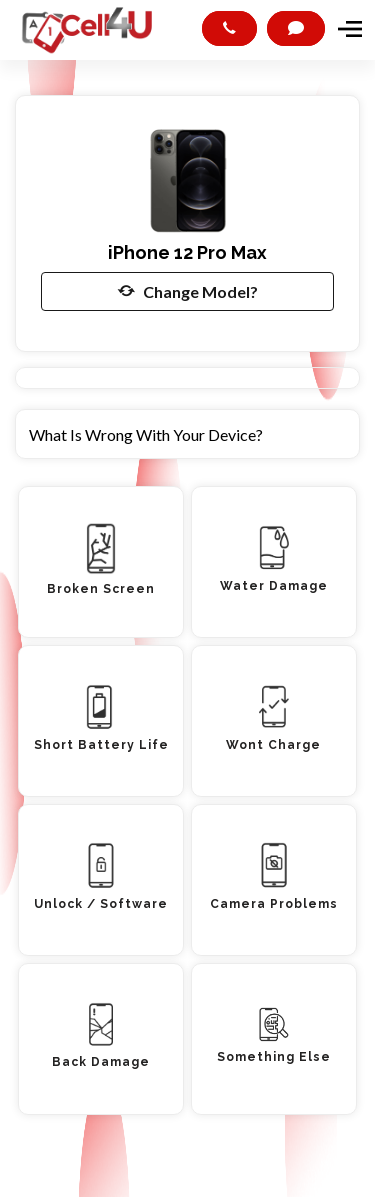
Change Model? (188, 291)
